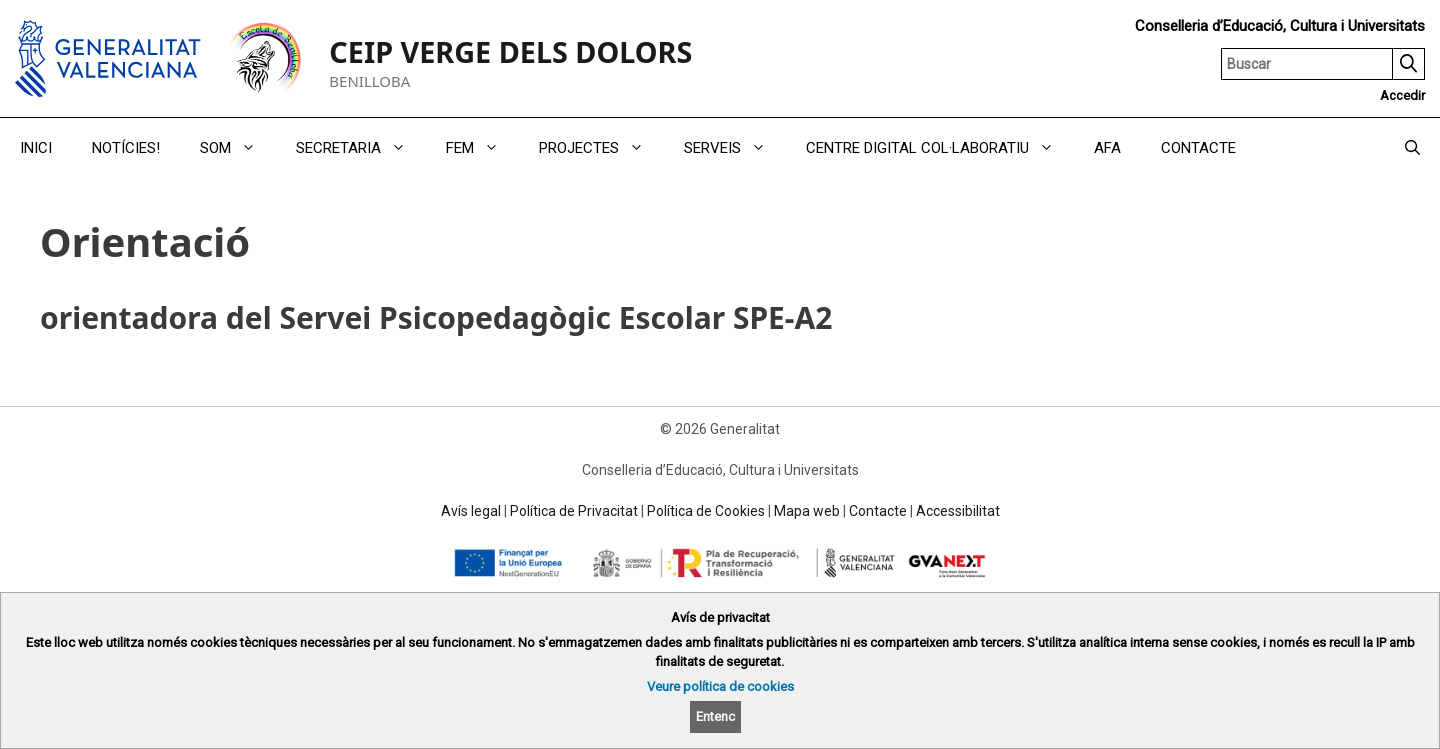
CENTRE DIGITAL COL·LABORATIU (940, 148)
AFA (1107, 148)
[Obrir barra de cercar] (1412, 148)
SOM (238, 148)
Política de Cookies (706, 511)
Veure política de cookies (720, 686)
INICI (36, 148)
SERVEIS (735, 148)
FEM (482, 148)
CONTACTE (1198, 148)
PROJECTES (601, 148)
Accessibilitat (958, 511)
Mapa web (807, 511)
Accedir (1402, 95)
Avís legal (471, 511)
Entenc (715, 716)
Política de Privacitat (574, 511)
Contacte (878, 511)
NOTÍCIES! (126, 148)
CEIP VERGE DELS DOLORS (510, 51)
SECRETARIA (361, 148)
